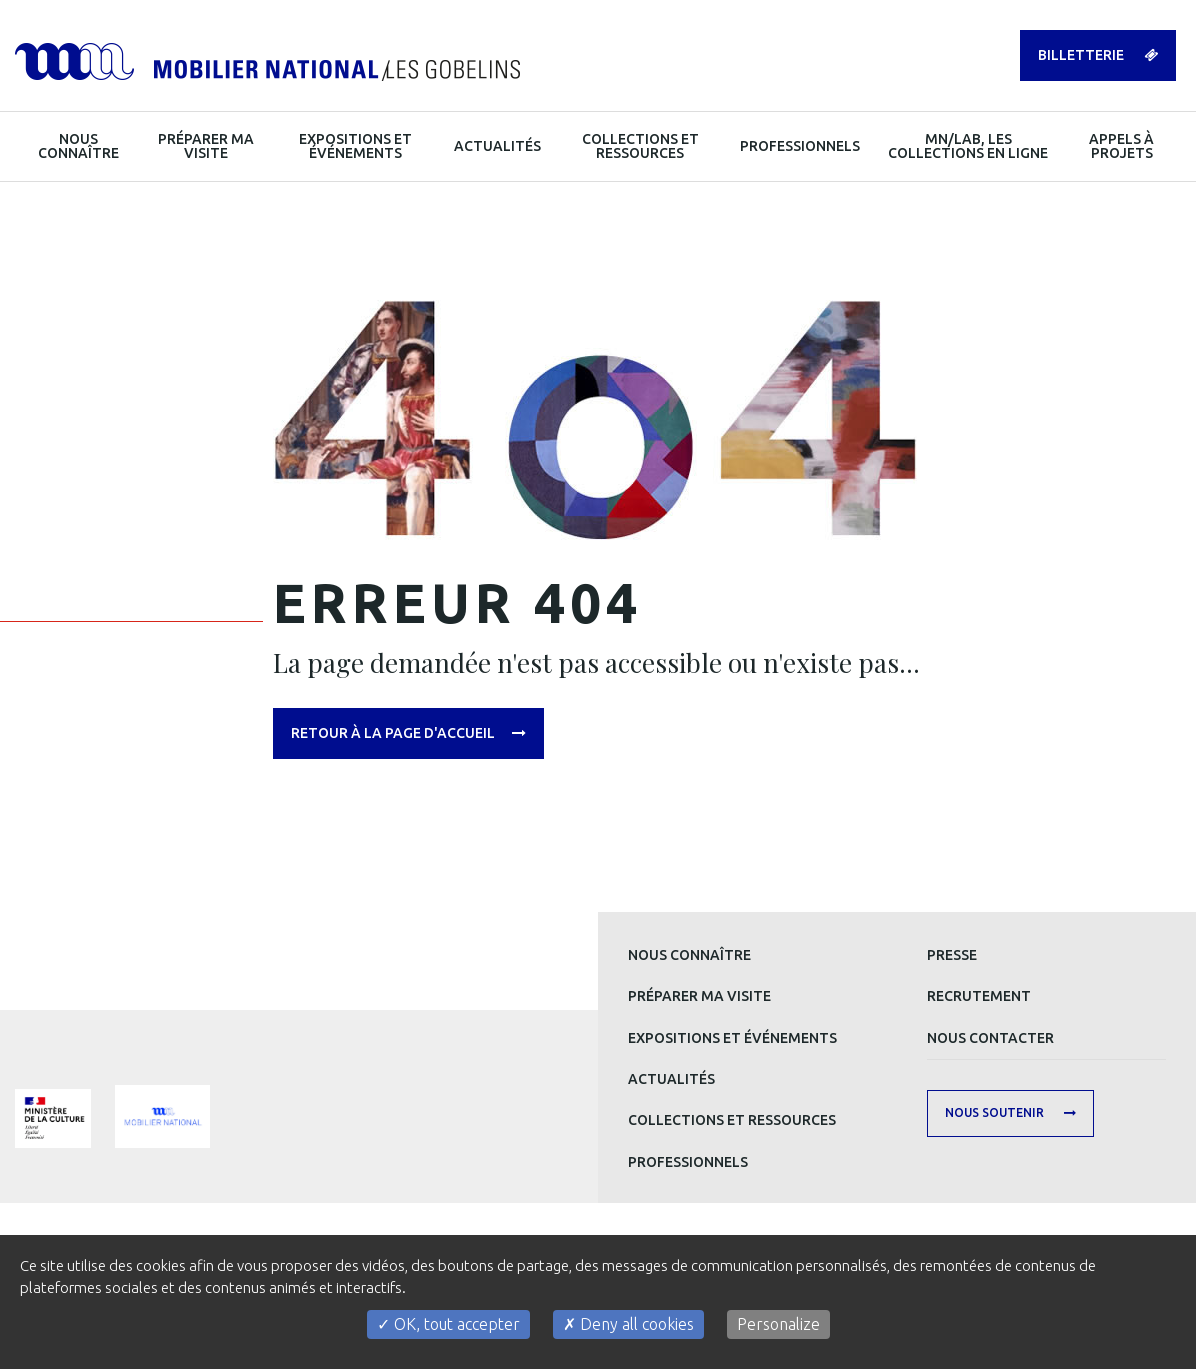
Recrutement (979, 996)
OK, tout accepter (448, 1324)
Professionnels (688, 1162)
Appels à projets (1121, 146)
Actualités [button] (497, 146)
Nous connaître (689, 955)
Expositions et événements (732, 1038)
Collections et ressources (732, 1120)
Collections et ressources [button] (640, 146)
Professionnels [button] (800, 146)
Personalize (778, 1324)
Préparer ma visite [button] (206, 146)
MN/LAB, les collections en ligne (968, 146)
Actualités (671, 1079)
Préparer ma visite (699, 996)
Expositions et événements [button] (355, 146)
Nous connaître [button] (78, 146)
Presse (952, 955)
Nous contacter (990, 1038)
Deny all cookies (628, 1324)
